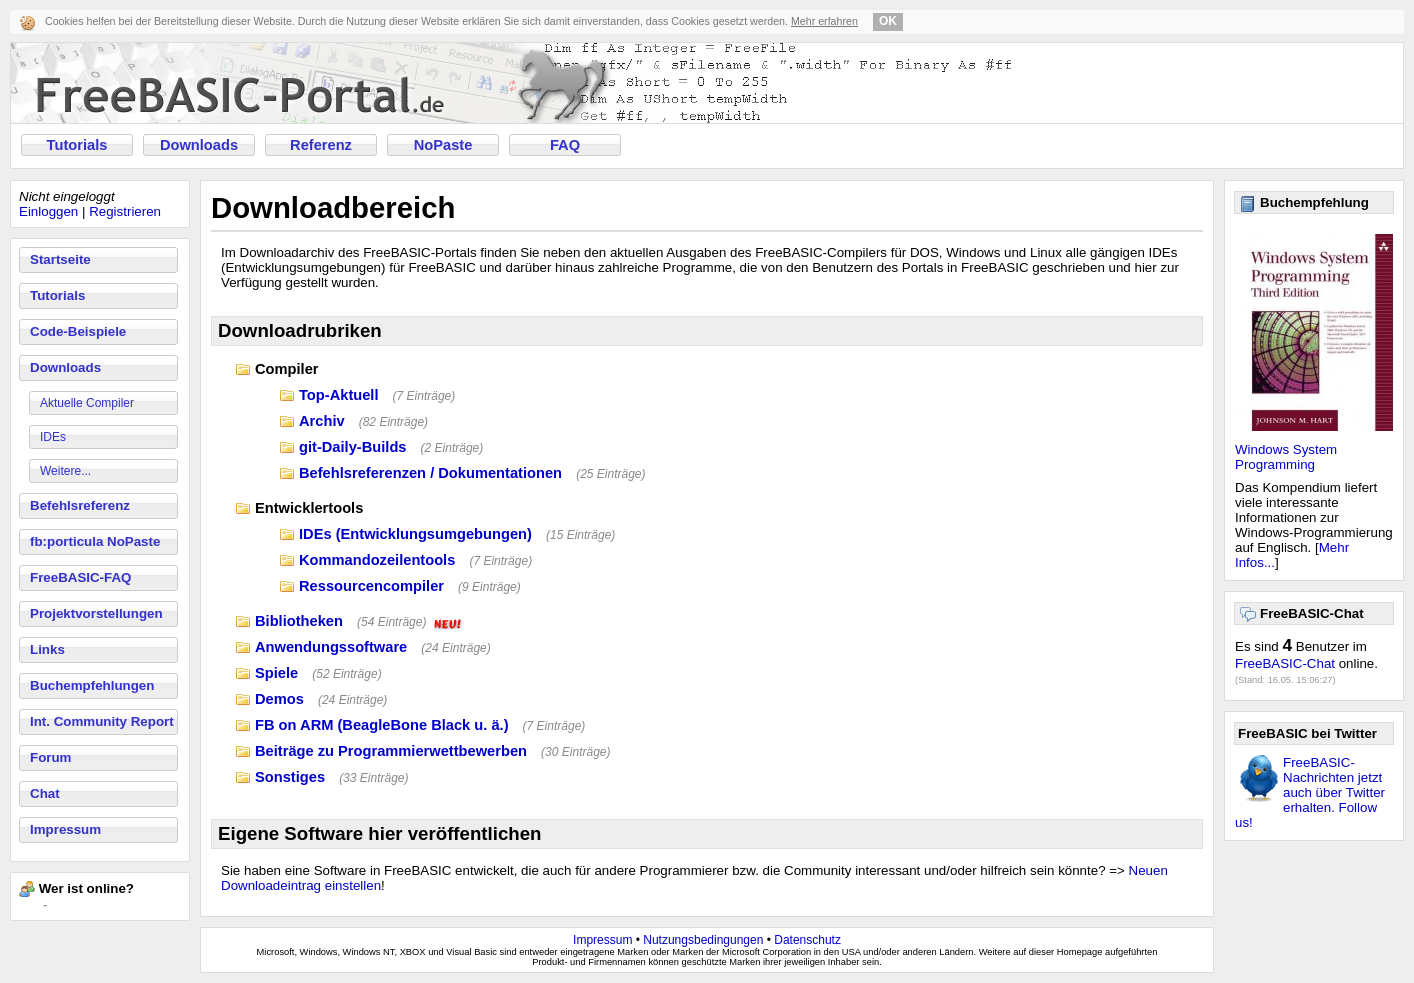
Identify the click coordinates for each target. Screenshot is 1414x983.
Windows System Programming (1286, 457)
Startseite (60, 259)
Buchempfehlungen (92, 685)
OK (888, 21)
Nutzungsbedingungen (703, 940)
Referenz (321, 145)
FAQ (565, 145)
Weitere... (65, 471)
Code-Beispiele (78, 331)
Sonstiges (290, 777)
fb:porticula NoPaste (95, 541)
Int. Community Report (102, 721)
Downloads (199, 145)
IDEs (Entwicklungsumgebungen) (415, 534)
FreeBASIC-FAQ (80, 577)
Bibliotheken (299, 621)
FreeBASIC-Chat (1285, 663)
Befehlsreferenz (80, 505)
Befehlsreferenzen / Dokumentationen (430, 473)
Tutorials (77, 145)
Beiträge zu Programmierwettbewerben (391, 751)
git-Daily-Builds (352, 447)
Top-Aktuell (339, 395)
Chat (45, 793)
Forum (50, 757)
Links (47, 649)
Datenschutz (807, 940)
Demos (279, 699)
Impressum (65, 829)
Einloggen (48, 211)
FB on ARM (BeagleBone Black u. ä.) (382, 725)
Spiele (276, 673)
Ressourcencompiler (371, 586)
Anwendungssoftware (331, 647)
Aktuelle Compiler (87, 403)
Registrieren (125, 211)
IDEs (53, 437)
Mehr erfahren (824, 21)
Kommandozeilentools (377, 560)
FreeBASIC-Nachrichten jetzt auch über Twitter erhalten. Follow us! (1310, 792)
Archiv (322, 421)
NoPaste (443, 145)
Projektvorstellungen (96, 613)
